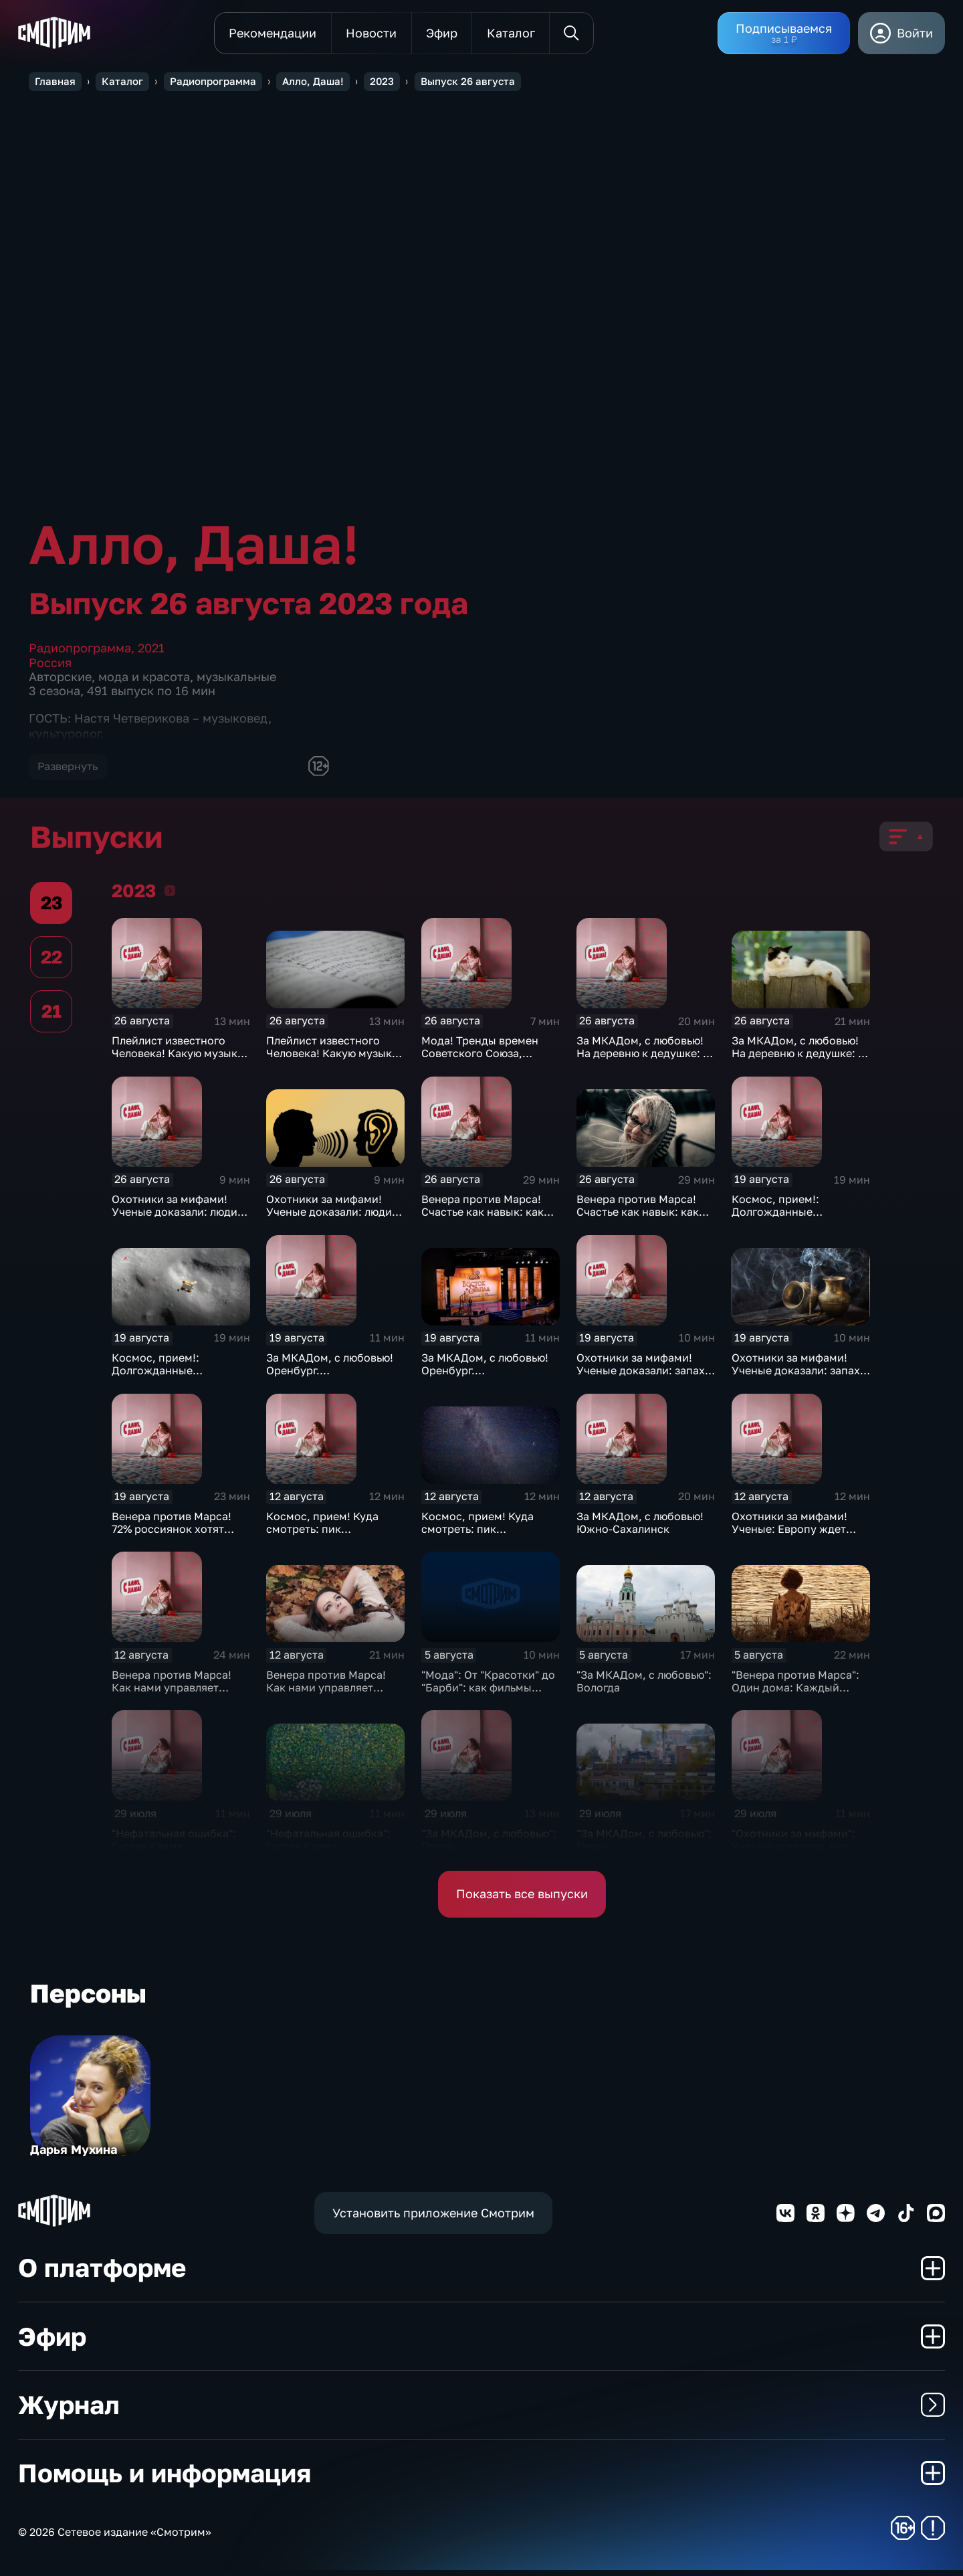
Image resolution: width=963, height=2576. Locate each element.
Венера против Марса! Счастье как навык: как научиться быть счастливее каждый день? (489, 1224)
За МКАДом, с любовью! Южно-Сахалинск (640, 1528)
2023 (170, 896)
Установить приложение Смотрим (433, 2218)
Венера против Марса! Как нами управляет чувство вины (171, 1693)
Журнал (481, 2410)
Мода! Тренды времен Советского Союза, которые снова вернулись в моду (490, 1065)
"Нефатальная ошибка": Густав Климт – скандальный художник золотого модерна (175, 1858)
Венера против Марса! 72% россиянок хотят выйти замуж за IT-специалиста (171, 1541)
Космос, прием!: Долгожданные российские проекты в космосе (792, 1224)
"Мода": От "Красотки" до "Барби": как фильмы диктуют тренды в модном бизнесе (488, 1700)
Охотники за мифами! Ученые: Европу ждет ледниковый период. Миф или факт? (801, 1541)
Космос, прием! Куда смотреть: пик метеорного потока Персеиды (322, 1541)
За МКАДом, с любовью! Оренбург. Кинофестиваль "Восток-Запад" (331, 1383)
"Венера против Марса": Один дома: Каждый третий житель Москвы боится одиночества (795, 1700)
